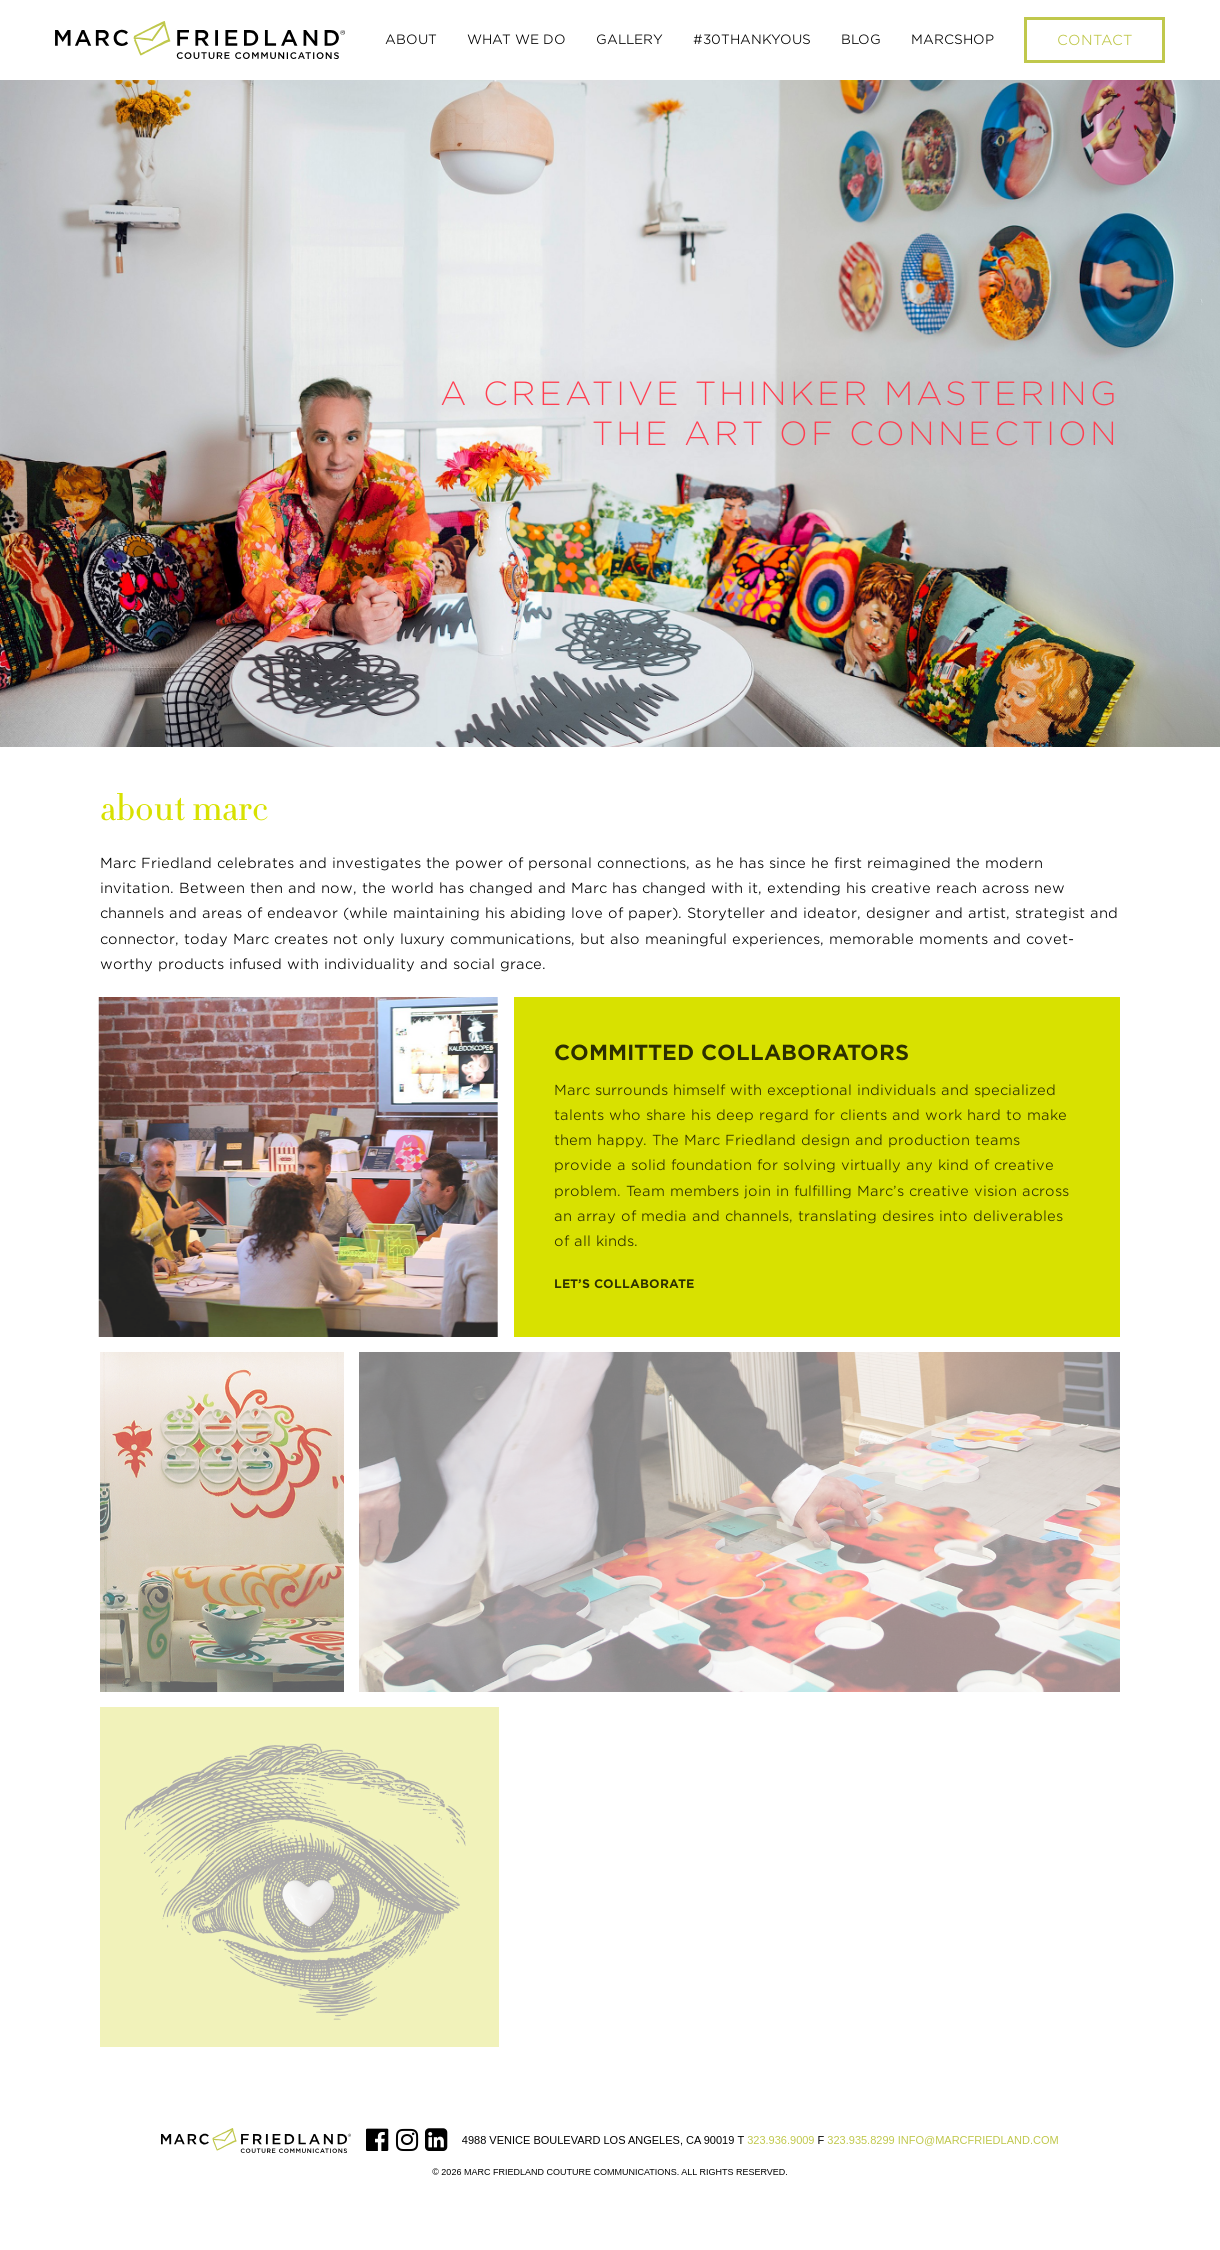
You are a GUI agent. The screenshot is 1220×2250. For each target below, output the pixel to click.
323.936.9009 (780, 2140)
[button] (411, 40)
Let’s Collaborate (624, 1284)
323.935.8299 (860, 2140)
